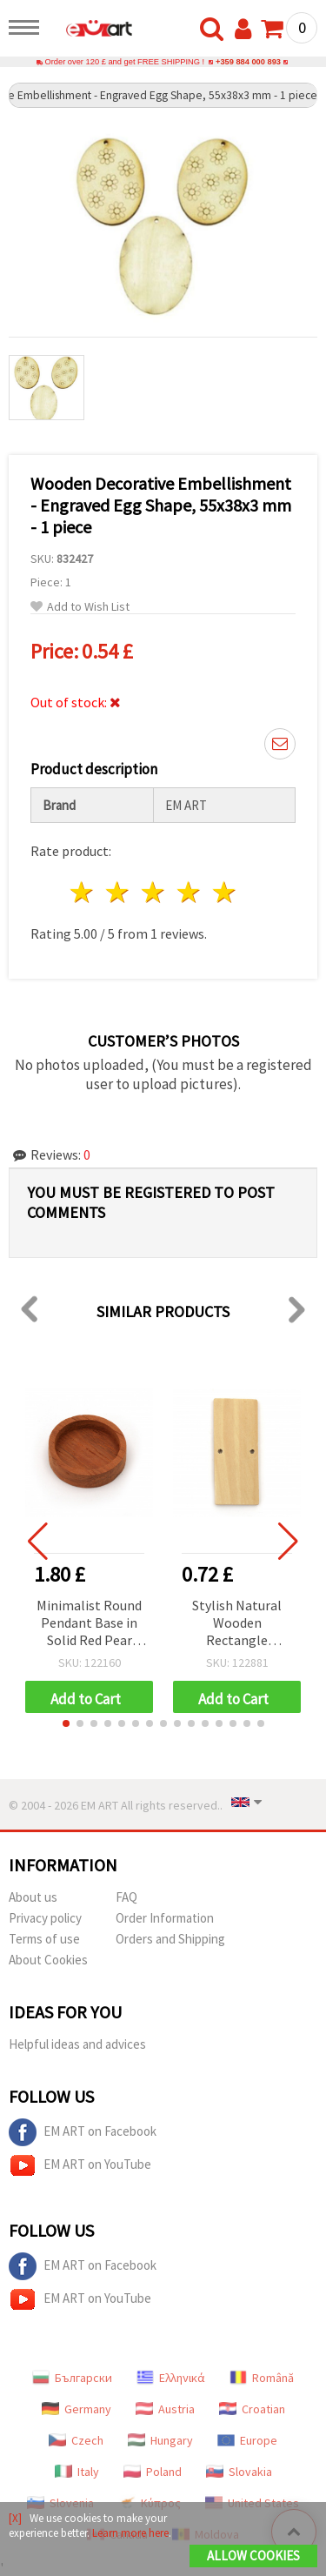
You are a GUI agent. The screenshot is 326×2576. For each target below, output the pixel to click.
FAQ (126, 1897)
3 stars (154, 892)
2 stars (118, 892)
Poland (152, 2471)
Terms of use (44, 1938)
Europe (247, 2440)
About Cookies (48, 1959)
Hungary (160, 2440)
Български (72, 2377)
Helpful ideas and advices (77, 2044)
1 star (83, 892)
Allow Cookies (253, 2555)
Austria (165, 2409)
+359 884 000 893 (248, 61)
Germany (76, 2409)
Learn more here (130, 2533)
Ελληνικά (170, 2377)
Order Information (165, 1918)
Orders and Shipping (170, 1938)
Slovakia (239, 2471)
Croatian (252, 2409)
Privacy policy (45, 1918)
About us (33, 1897)
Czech (76, 2440)
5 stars (225, 892)
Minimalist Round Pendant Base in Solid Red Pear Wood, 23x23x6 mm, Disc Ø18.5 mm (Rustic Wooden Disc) (89, 1623)
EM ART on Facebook (82, 2132)
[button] (66, 1723)
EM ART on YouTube (80, 2165)
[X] (15, 2518)
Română (262, 2377)
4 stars (189, 892)
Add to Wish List (80, 606)
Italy (77, 2471)
